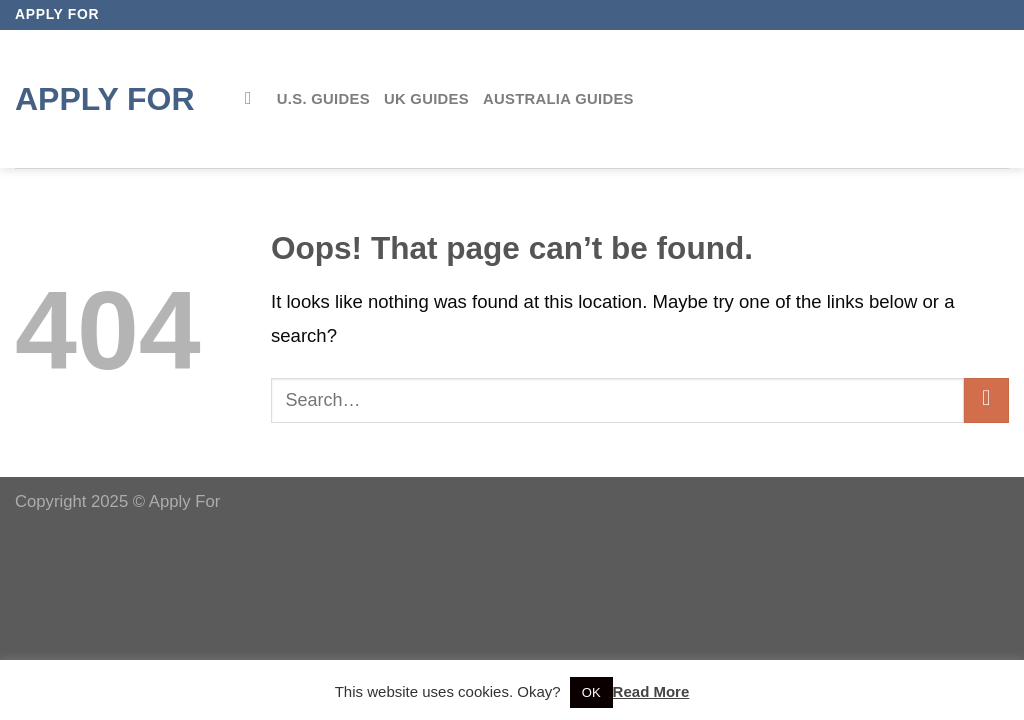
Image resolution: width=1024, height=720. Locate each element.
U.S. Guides (323, 99)
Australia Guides (558, 99)
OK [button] (591, 692)
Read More (651, 691)
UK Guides (426, 99)
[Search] (254, 98)
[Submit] (986, 400)
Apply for (105, 99)
